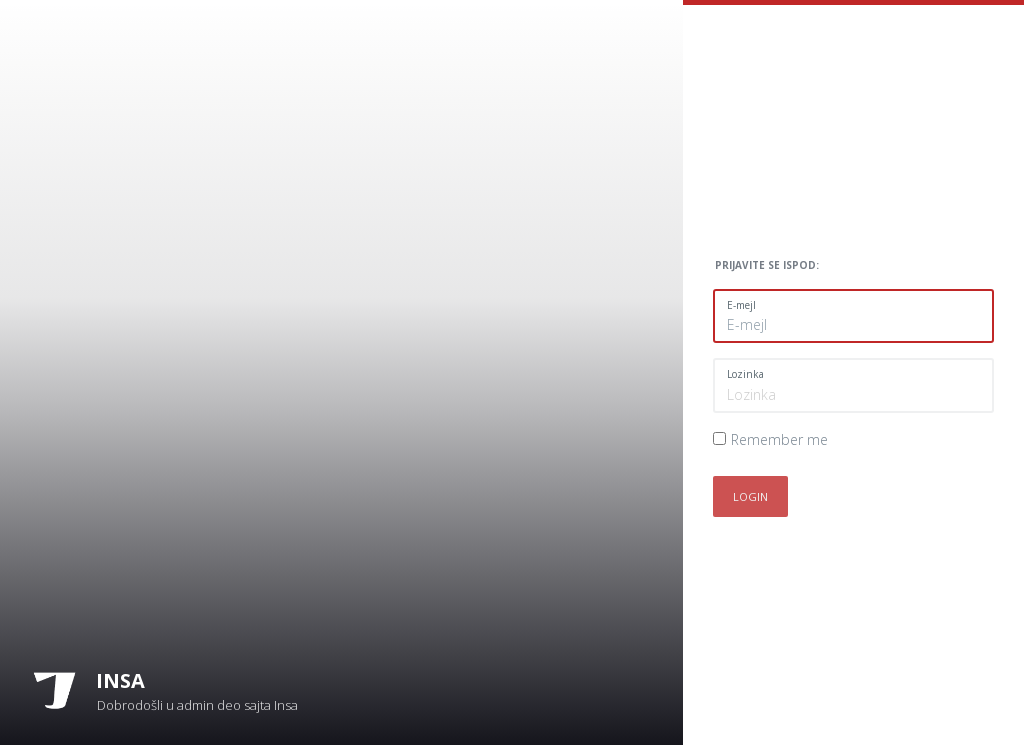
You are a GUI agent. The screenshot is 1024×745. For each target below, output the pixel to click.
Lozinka (745, 374)
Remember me (779, 439)
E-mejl (741, 305)
